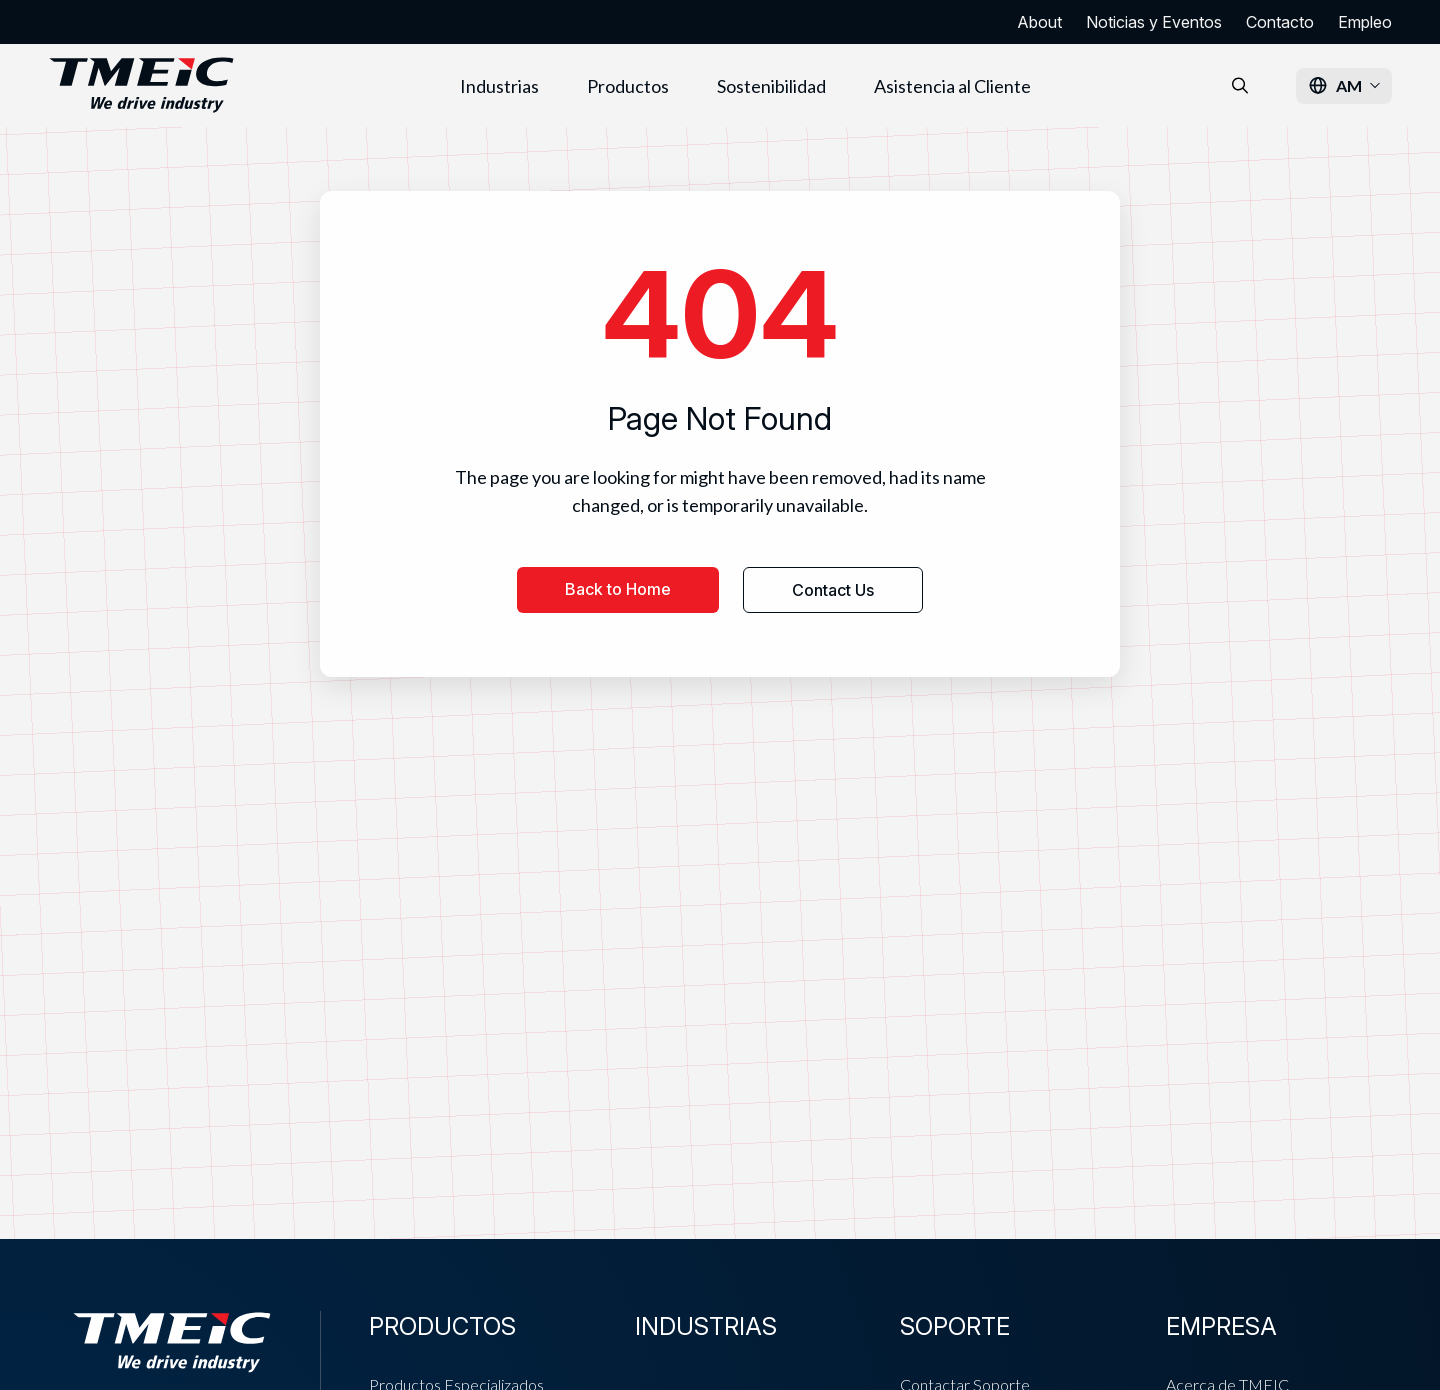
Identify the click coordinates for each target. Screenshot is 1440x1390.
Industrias (499, 86)
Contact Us (833, 590)
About (1039, 22)
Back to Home (618, 589)
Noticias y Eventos (1154, 22)
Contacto (1280, 22)
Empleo (1365, 22)
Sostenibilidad (771, 86)
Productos (628, 86)
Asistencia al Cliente (952, 86)
